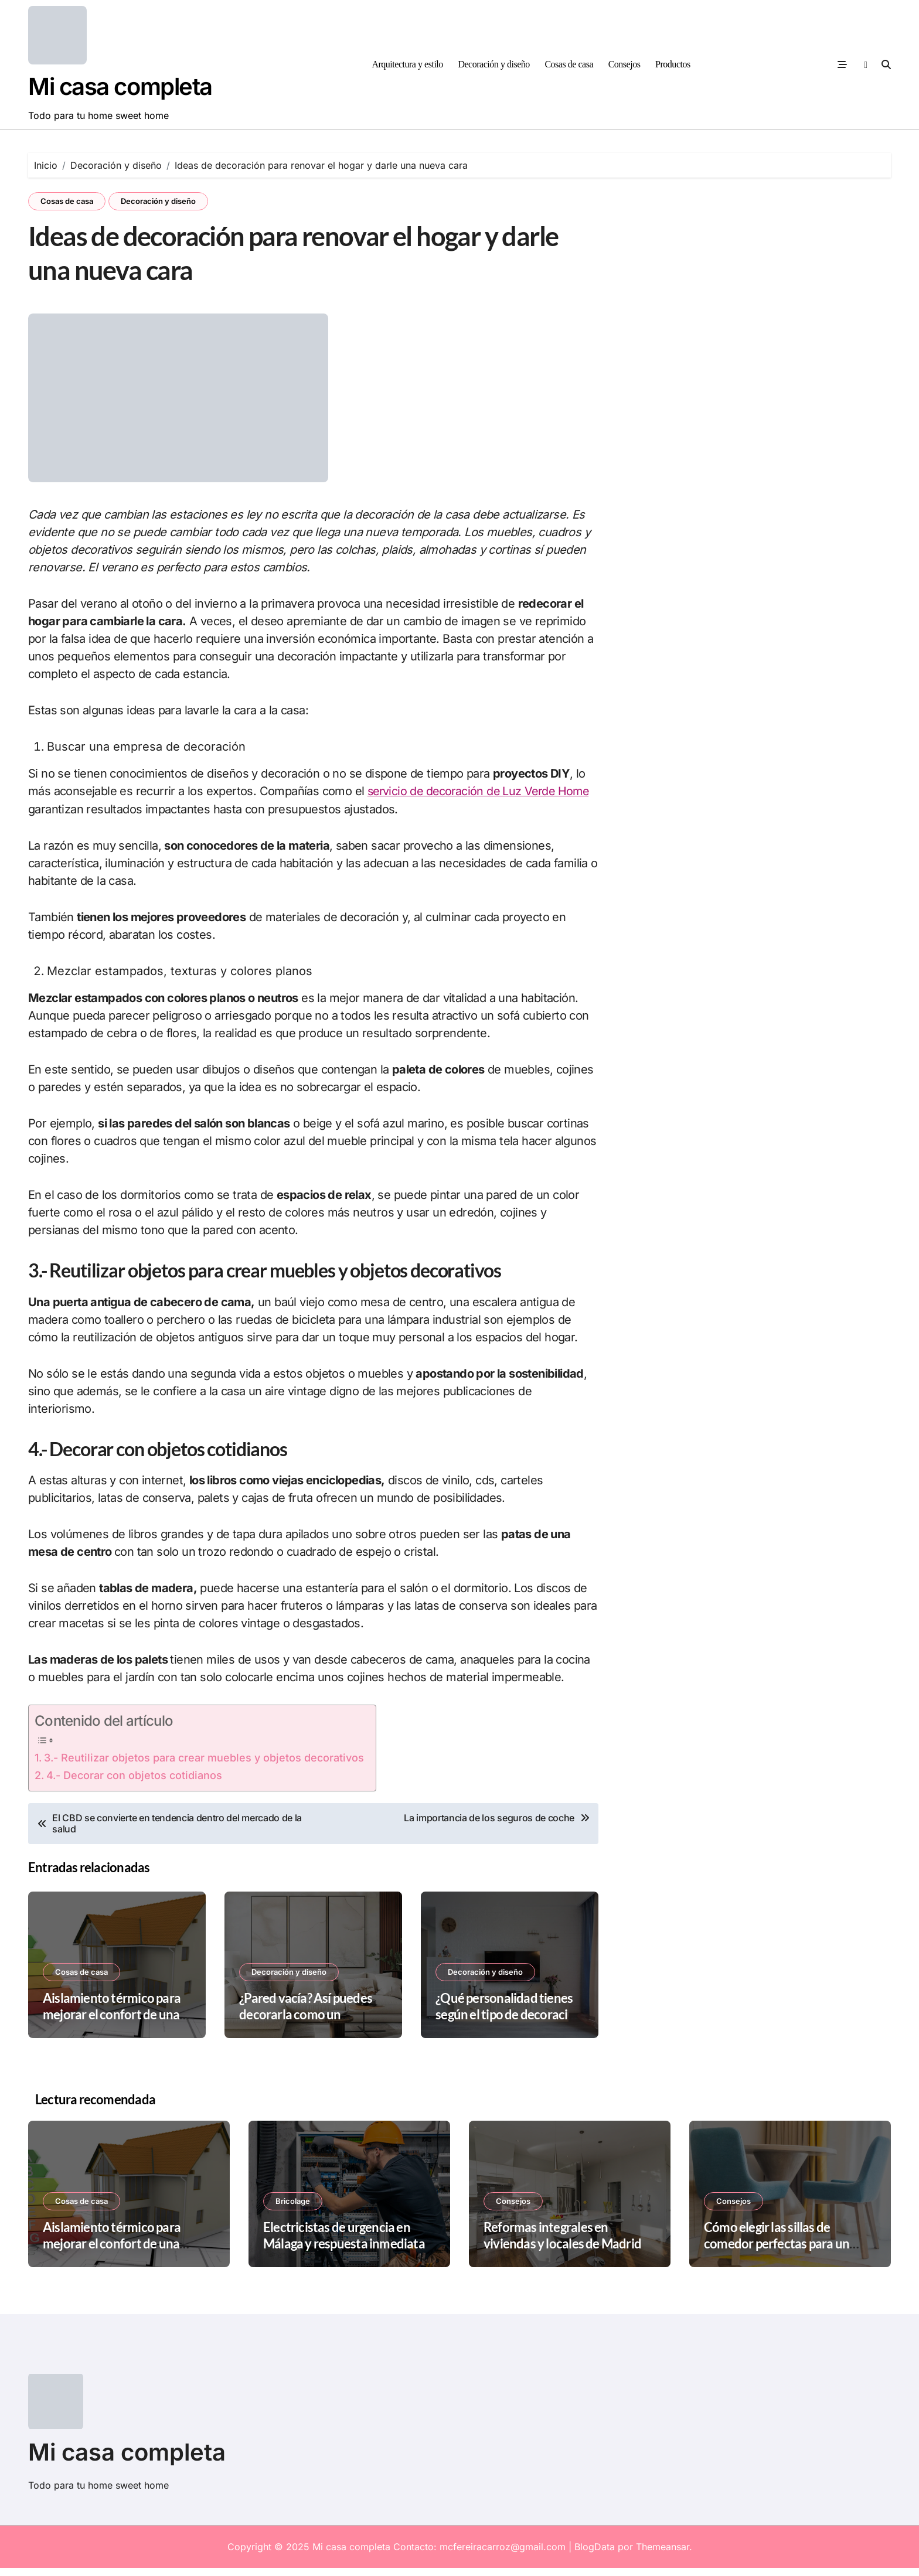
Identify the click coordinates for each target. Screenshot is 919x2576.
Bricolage (292, 2208)
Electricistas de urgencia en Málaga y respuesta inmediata (344, 2243)
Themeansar (662, 2555)
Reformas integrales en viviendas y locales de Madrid (562, 2243)
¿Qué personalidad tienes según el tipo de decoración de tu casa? (508, 2022)
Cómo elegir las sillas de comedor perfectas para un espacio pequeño (776, 2251)
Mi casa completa (120, 86)
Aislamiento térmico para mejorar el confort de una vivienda (112, 2022)
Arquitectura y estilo (407, 64)
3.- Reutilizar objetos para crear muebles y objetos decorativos (204, 1766)
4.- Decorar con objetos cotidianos (134, 1783)
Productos (672, 64)
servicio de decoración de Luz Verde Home (481, 799)
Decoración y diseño (493, 64)
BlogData (594, 2555)
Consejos (624, 64)
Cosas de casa (568, 64)
